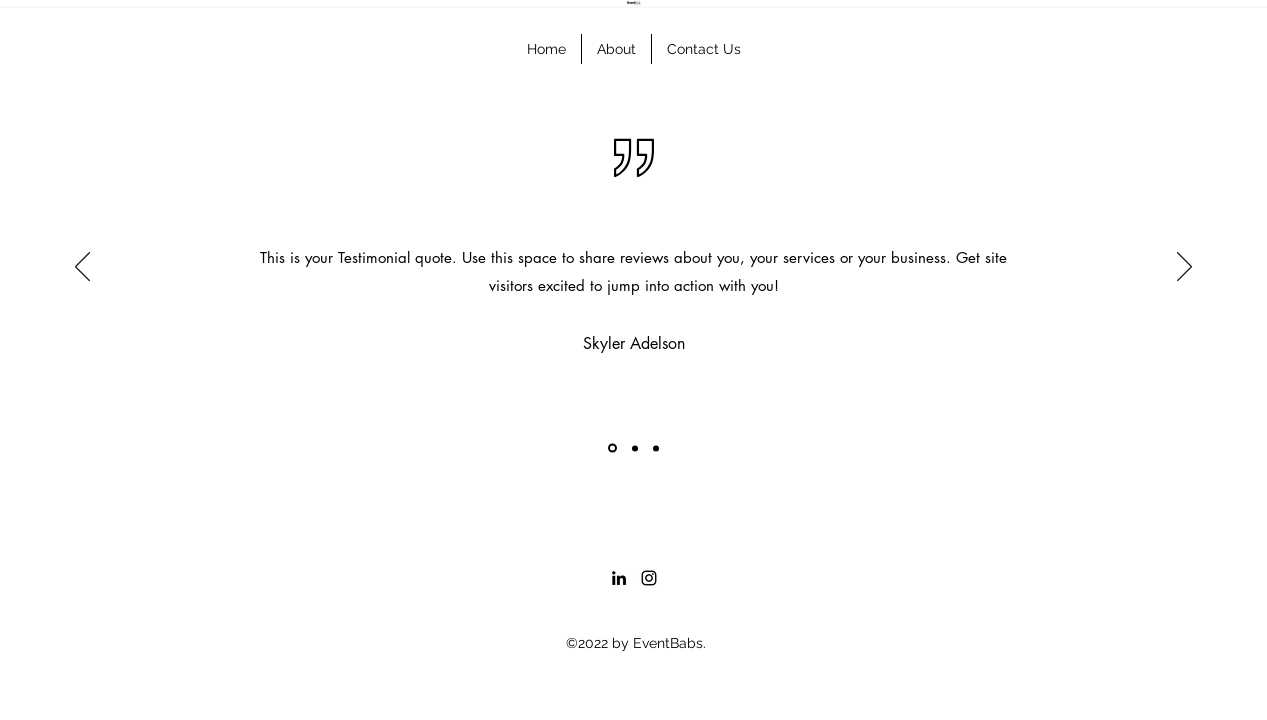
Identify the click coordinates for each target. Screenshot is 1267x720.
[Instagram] (649, 578)
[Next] (1184, 268)
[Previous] (82, 268)
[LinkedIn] (619, 578)
